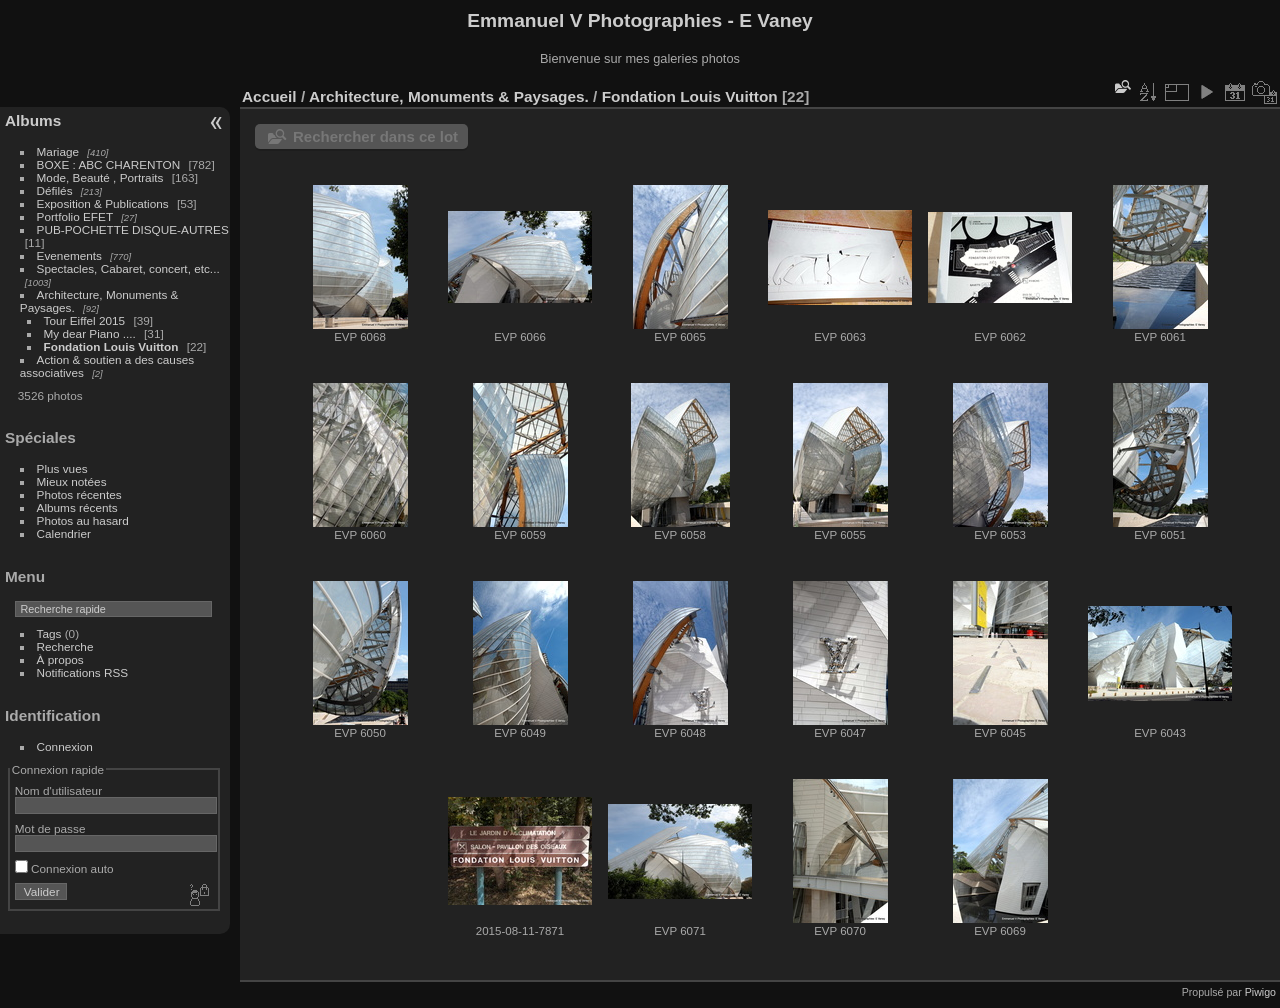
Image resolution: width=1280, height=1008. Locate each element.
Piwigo (1260, 992)
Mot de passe (50, 828)
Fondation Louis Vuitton (111, 346)
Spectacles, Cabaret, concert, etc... (128, 268)
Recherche (65, 646)
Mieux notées (72, 481)
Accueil (269, 96)
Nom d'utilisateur (58, 790)
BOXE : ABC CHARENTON (109, 164)
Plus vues (62, 468)
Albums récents (77, 507)
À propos (60, 659)
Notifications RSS (83, 672)
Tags (49, 633)
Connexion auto (64, 868)
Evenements (71, 255)
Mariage (58, 151)
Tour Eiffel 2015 (85, 320)
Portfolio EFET (75, 216)
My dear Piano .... (90, 333)
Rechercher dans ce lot (375, 136)
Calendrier (64, 533)
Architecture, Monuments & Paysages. (449, 96)
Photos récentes (79, 494)
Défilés (55, 190)
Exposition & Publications (103, 203)
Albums (33, 120)
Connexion (65, 746)
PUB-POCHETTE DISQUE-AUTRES (133, 229)
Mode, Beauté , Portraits (100, 177)
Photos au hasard (83, 520)
